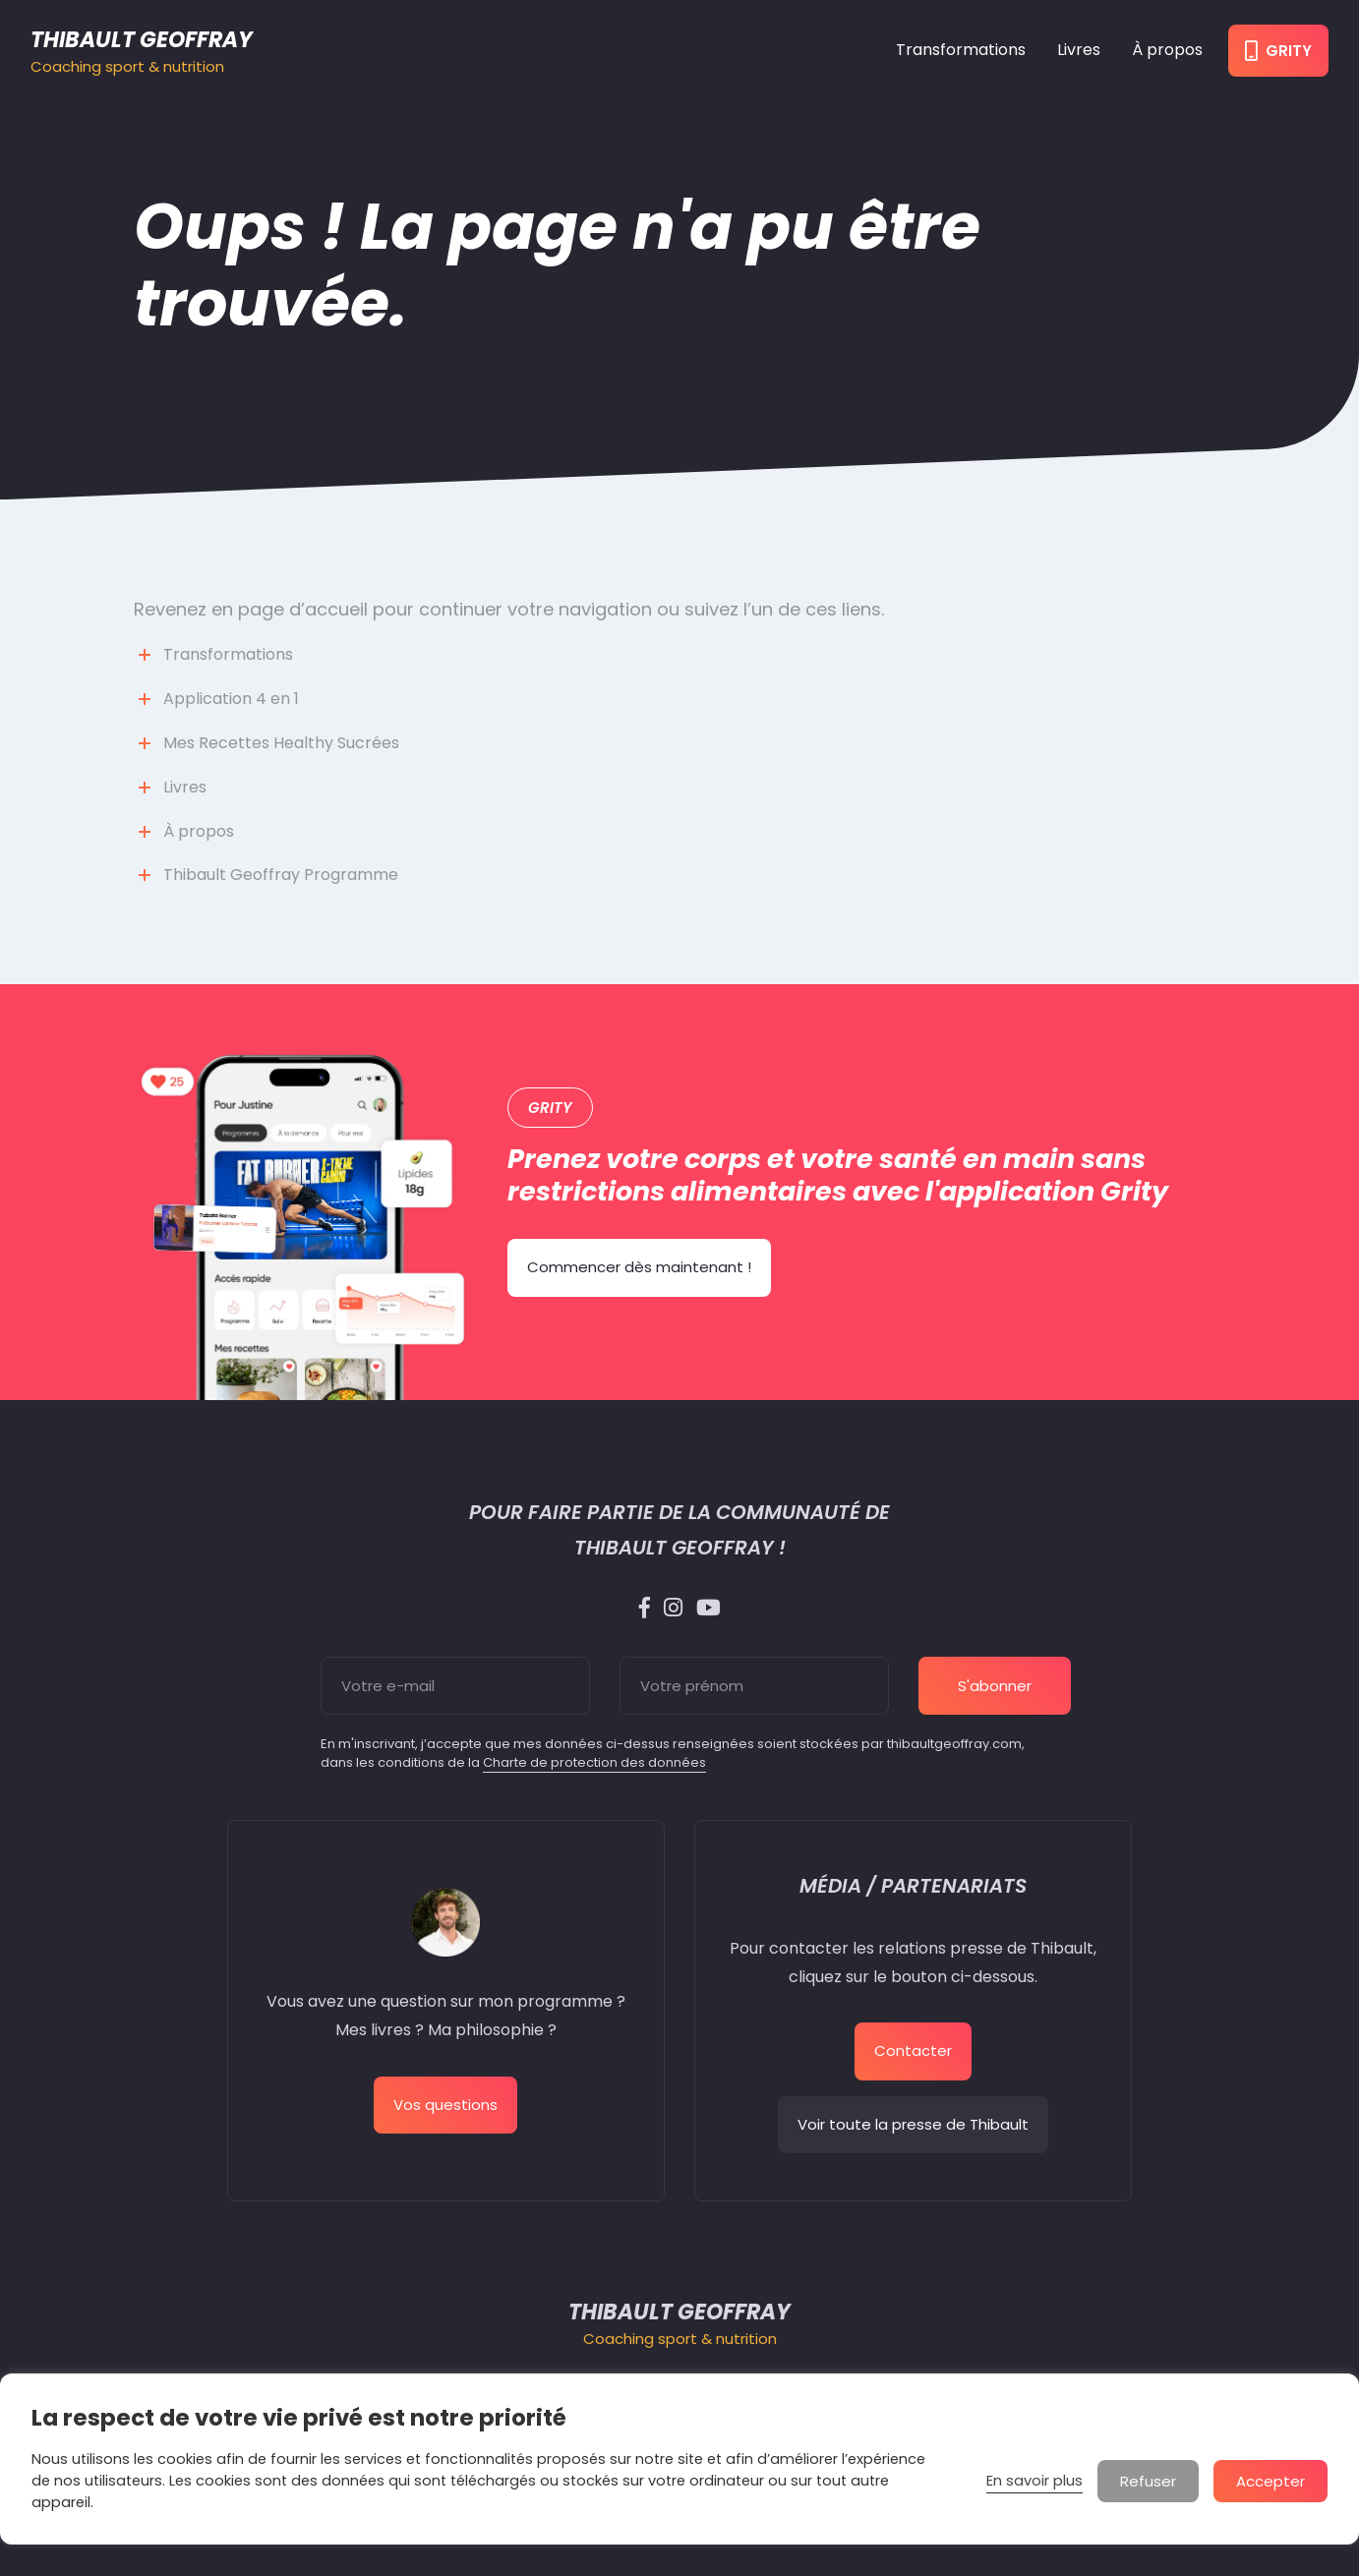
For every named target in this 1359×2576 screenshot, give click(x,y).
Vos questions (445, 2104)
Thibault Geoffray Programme (280, 874)
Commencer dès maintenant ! (639, 1267)
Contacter (913, 2050)
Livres (1078, 49)
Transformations (961, 49)
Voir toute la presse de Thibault (913, 2124)
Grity (1278, 50)
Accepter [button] (1270, 2481)
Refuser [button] (1148, 2481)
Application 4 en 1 (231, 698)
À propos (1167, 49)
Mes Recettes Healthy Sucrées (281, 743)
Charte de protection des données (594, 1762)
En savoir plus (1034, 2480)
